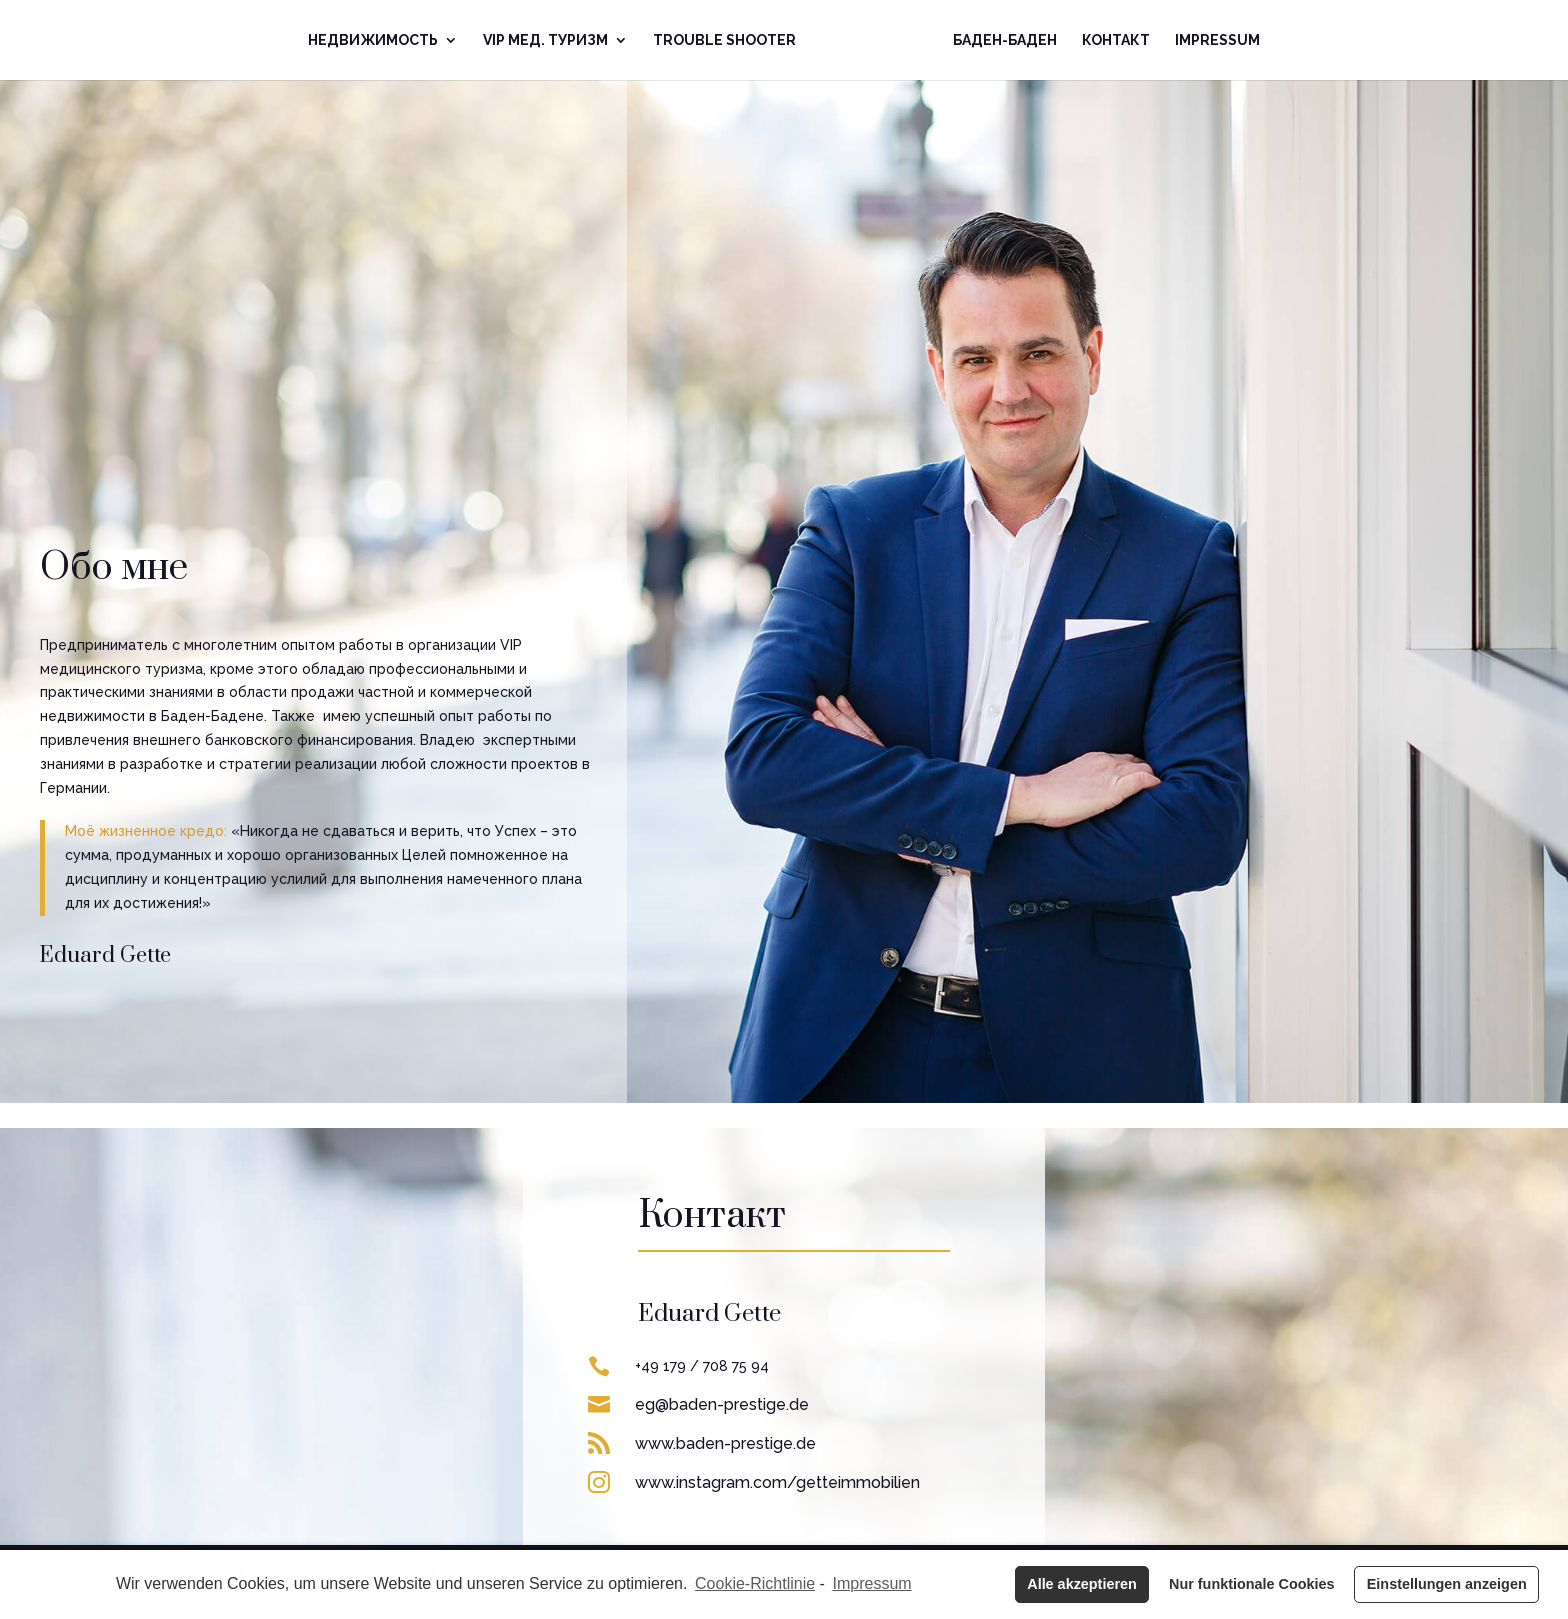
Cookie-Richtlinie (755, 1583)
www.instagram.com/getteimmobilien (777, 1482)
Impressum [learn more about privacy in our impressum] (872, 1583)
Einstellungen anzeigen (1447, 1584)
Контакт (1116, 40)
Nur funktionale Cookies (1252, 1584)
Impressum (1217, 40)
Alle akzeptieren (1082, 1584)
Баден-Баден (1005, 40)
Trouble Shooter (724, 40)
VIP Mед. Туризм (545, 40)
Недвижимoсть (373, 40)
